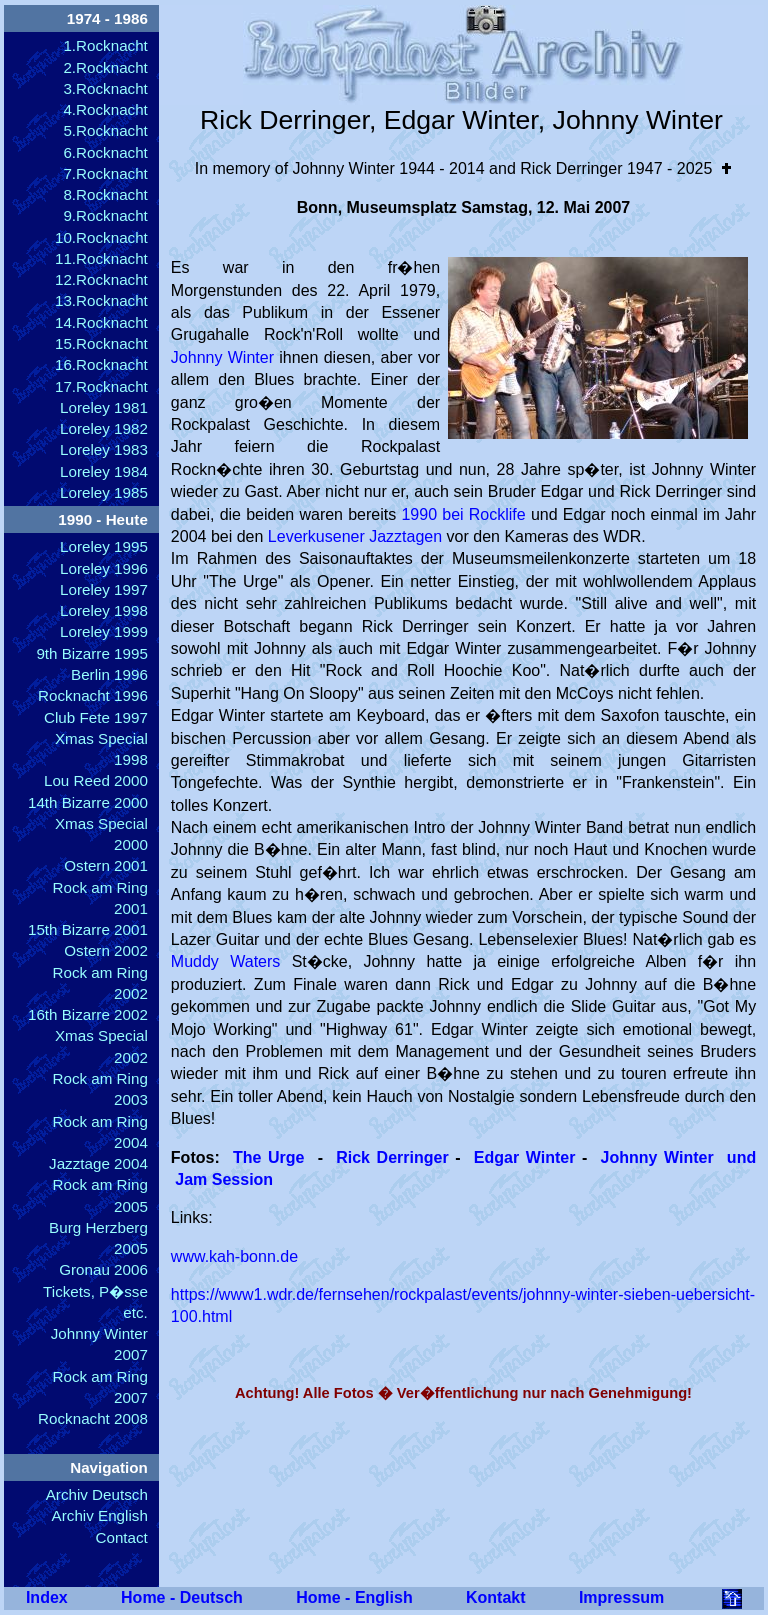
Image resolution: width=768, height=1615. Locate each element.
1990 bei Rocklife (463, 514)
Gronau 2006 (103, 1269)
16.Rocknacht (101, 364)
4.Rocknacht (105, 109)
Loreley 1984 (104, 471)
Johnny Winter (222, 357)
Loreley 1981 (104, 407)
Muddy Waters (225, 961)
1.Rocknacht (105, 45)
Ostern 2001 (106, 865)
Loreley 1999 (104, 631)
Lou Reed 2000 (96, 780)
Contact (122, 1537)
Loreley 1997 (104, 589)
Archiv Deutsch (97, 1494)
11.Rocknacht (101, 258)
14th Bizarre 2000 (88, 802)
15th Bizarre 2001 (88, 929)
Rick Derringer (395, 1157)
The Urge (269, 1157)
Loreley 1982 (104, 428)
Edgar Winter (528, 1157)
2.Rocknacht (105, 67)
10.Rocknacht (101, 237)
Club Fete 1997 (96, 717)
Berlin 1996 (109, 674)
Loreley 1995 (104, 546)
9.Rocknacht (105, 215)
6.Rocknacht (105, 152)
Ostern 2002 (106, 950)
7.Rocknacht (105, 173)
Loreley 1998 (104, 610)
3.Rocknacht (105, 88)
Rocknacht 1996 (93, 695)
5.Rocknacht (105, 130)
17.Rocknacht (101, 386)
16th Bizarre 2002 (88, 1014)
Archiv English (100, 1515)
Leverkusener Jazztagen (355, 536)
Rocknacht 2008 (93, 1418)
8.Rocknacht (105, 194)
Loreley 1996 (104, 568)
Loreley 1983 (104, 449)
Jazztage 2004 (98, 1163)
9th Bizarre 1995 (91, 653)
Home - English (354, 1597)
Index (47, 1597)
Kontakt (496, 1597)
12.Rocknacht (101, 279)
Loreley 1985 (104, 492)
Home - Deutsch (182, 1597)
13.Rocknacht (101, 300)
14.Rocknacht (101, 322)
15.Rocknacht (101, 343)
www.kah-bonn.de (234, 1256)
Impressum (621, 1597)
